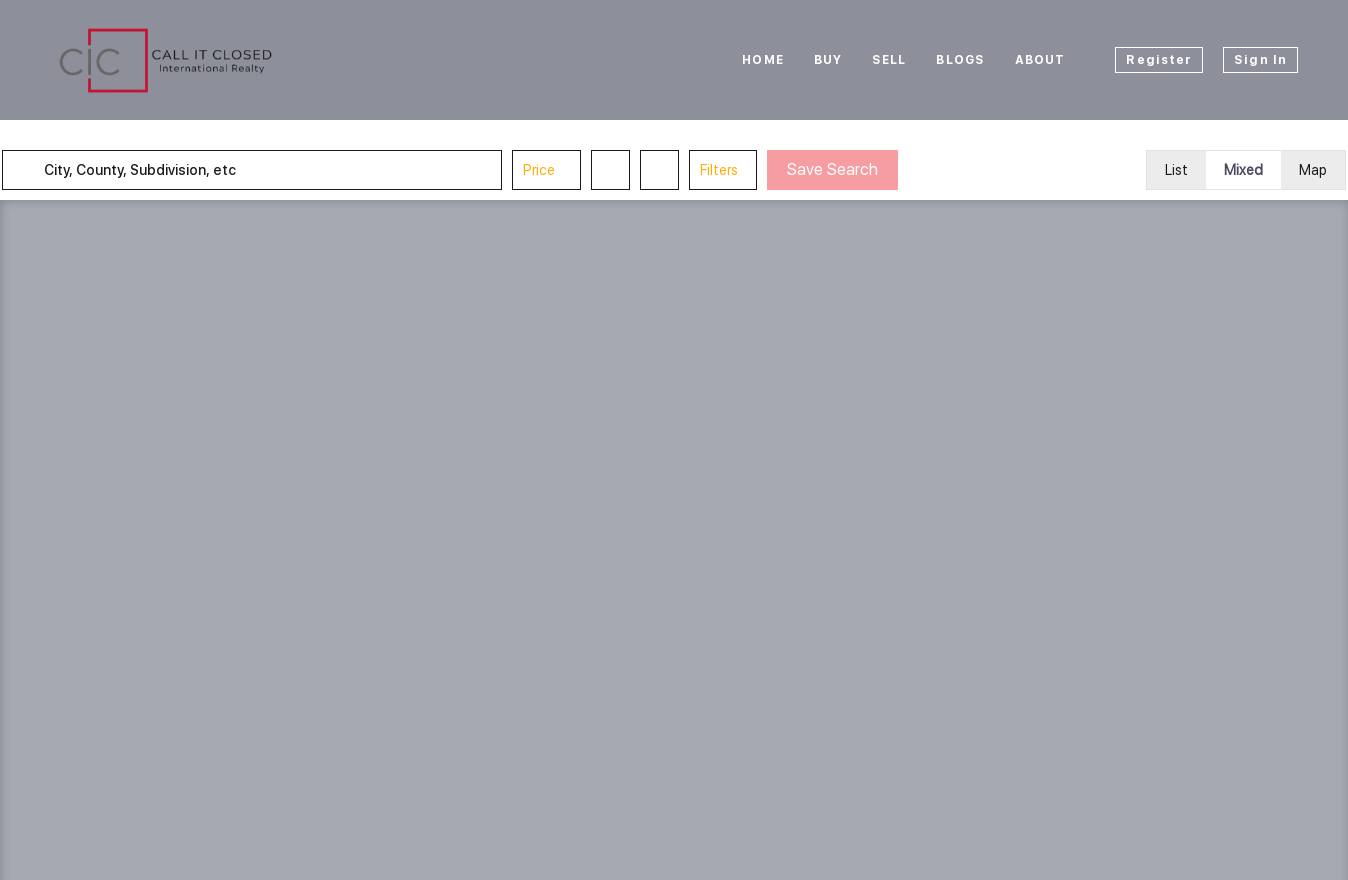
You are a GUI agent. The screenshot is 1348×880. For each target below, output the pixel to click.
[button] (44, 170)
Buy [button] (828, 60)
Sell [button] (889, 60)
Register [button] (1159, 60)
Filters (737, 170)
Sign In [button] (1260, 60)
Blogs (960, 60)
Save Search (850, 169)
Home (762, 60)
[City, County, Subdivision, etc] (278, 170)
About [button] (1040, 60)
